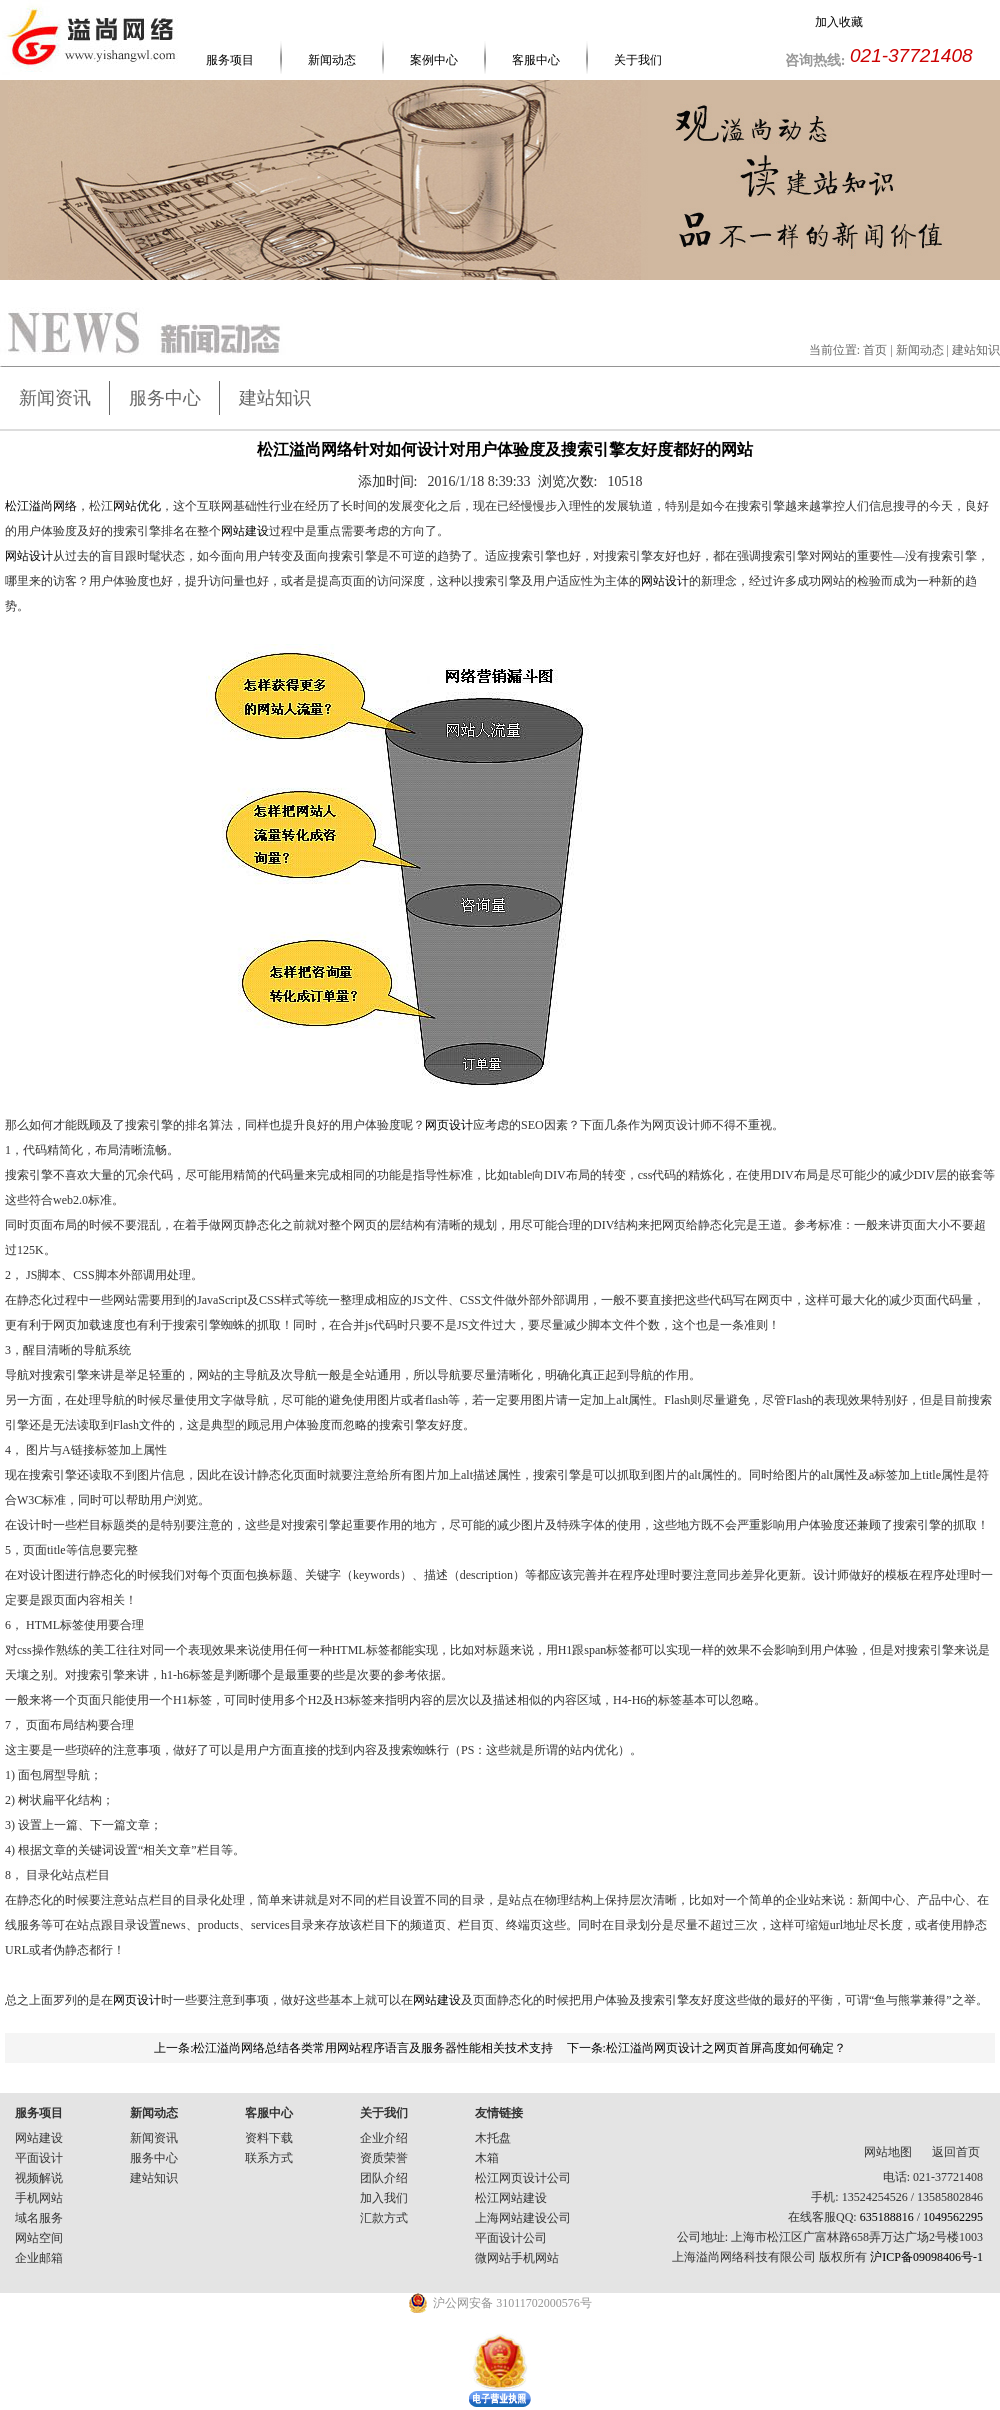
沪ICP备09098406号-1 (926, 2257)
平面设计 (39, 2158)
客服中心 (536, 60)
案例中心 (434, 60)
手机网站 (39, 2198)
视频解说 (39, 2178)
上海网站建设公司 (523, 2218)
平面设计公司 (511, 2238)
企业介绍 (384, 2138)
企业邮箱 (39, 2258)
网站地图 (888, 2152)
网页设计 (449, 1125)
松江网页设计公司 (523, 2178)
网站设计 (29, 556)
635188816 (887, 2217)
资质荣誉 (384, 2158)
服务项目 (230, 60)
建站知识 (275, 398)
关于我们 (638, 60)
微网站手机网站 (517, 2258)
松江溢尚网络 (41, 506)
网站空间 (39, 2238)
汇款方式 (384, 2218)
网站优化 (137, 506)
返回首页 (956, 2152)
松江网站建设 (511, 2198)
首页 (875, 350)
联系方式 (269, 2158)
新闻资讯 (55, 398)
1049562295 (953, 2217)
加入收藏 (839, 22)
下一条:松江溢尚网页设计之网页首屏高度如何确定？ (706, 2048)
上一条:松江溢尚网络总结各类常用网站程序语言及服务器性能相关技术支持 (353, 2048)
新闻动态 (332, 60)
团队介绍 (384, 2178)
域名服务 (39, 2218)
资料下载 (269, 2138)
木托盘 (493, 2138)
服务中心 (165, 398)
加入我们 (384, 2198)
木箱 (487, 2158)
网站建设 (245, 531)
